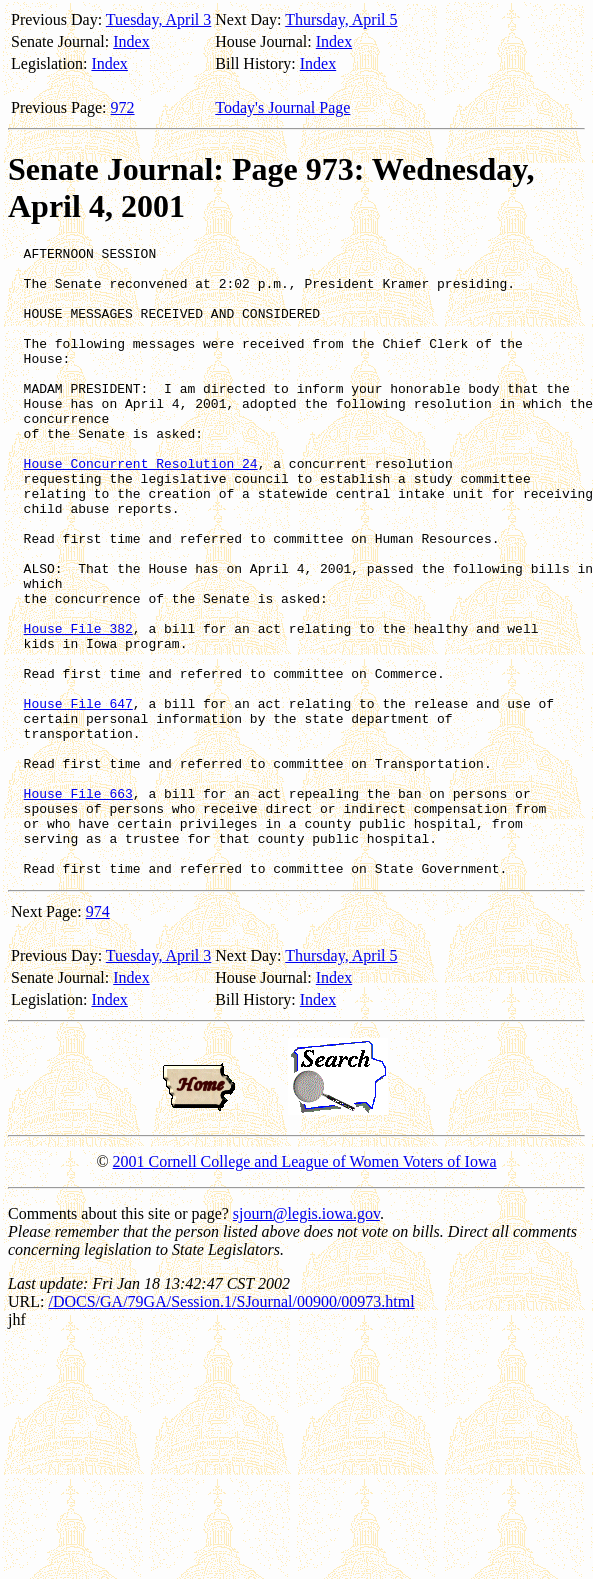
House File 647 (78, 796)
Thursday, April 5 (341, 19)
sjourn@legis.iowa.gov (306, 1339)
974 (98, 1037)
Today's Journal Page (282, 107)
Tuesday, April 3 (159, 19)
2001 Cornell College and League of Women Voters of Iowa (305, 1287)
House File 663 (78, 904)
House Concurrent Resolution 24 (141, 508)
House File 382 (78, 706)
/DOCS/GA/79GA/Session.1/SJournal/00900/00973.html (231, 1427)
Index (131, 41)
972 (123, 107)
